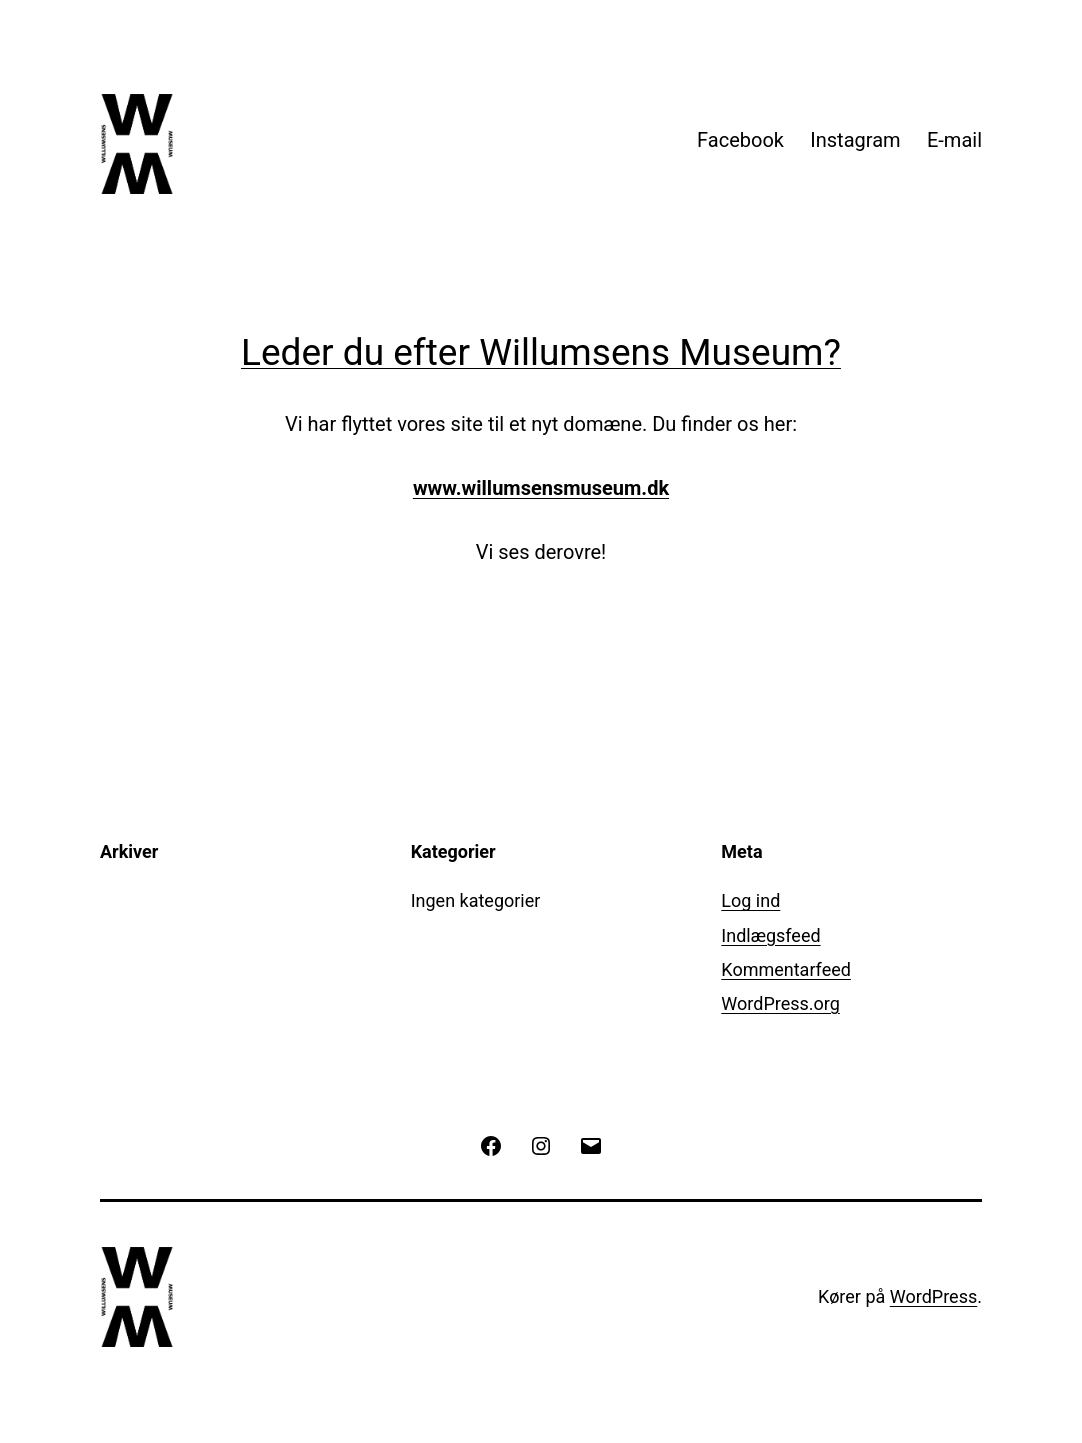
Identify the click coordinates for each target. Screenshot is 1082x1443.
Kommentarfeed (786, 969)
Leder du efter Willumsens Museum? (541, 352)
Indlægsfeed (770, 935)
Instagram (855, 140)
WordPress (933, 1296)
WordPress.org (780, 1003)
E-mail (954, 140)
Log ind (750, 900)
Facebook (740, 140)
